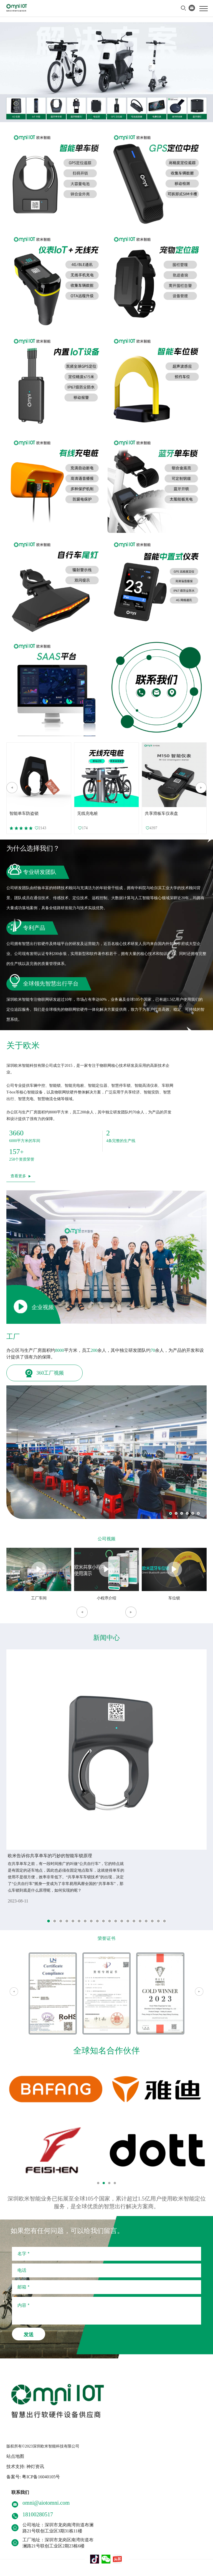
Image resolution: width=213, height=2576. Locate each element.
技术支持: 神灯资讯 (25, 2466)
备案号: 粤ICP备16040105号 (33, 2476)
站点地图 (15, 2456)
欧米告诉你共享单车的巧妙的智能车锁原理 (50, 1855)
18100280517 (37, 2514)
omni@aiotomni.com (46, 2503)
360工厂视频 (44, 1373)
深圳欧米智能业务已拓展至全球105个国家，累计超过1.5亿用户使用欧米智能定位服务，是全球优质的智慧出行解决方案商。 (106, 2203)
